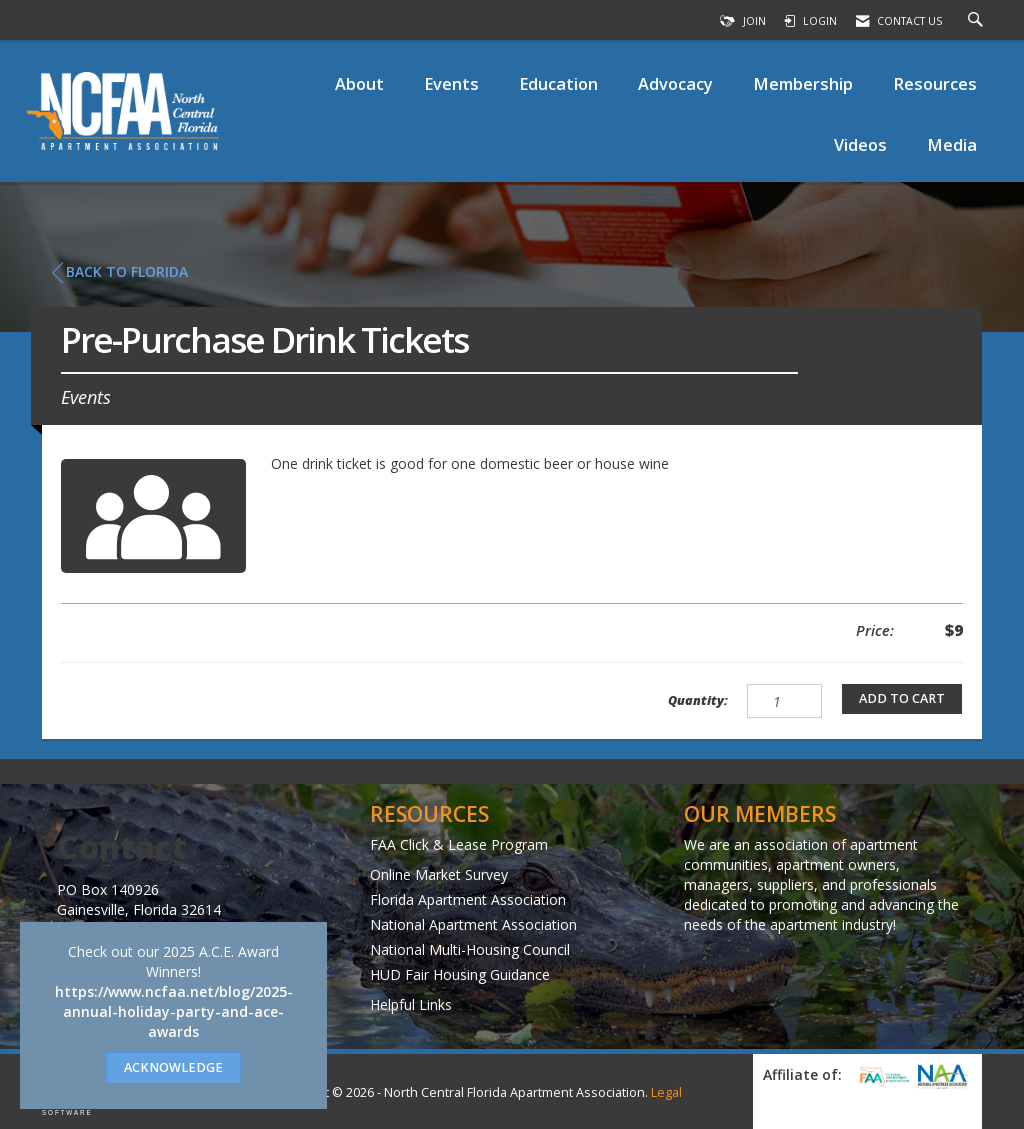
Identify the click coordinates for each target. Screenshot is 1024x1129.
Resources (935, 83)
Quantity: (698, 700)
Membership (803, 83)
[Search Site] (978, 21)
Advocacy (675, 83)
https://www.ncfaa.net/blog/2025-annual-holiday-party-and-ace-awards (174, 1011)
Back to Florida (120, 272)
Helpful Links (411, 1004)
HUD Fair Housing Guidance (460, 974)
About (359, 83)
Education (558, 83)
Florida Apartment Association (468, 899)
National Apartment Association (473, 924)
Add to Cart (902, 698)
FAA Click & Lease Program (459, 844)
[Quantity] (784, 701)
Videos (860, 144)
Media (952, 144)
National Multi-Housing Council (470, 949)
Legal (666, 1092)
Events (451, 83)
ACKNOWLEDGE (173, 1067)
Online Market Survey (439, 874)
